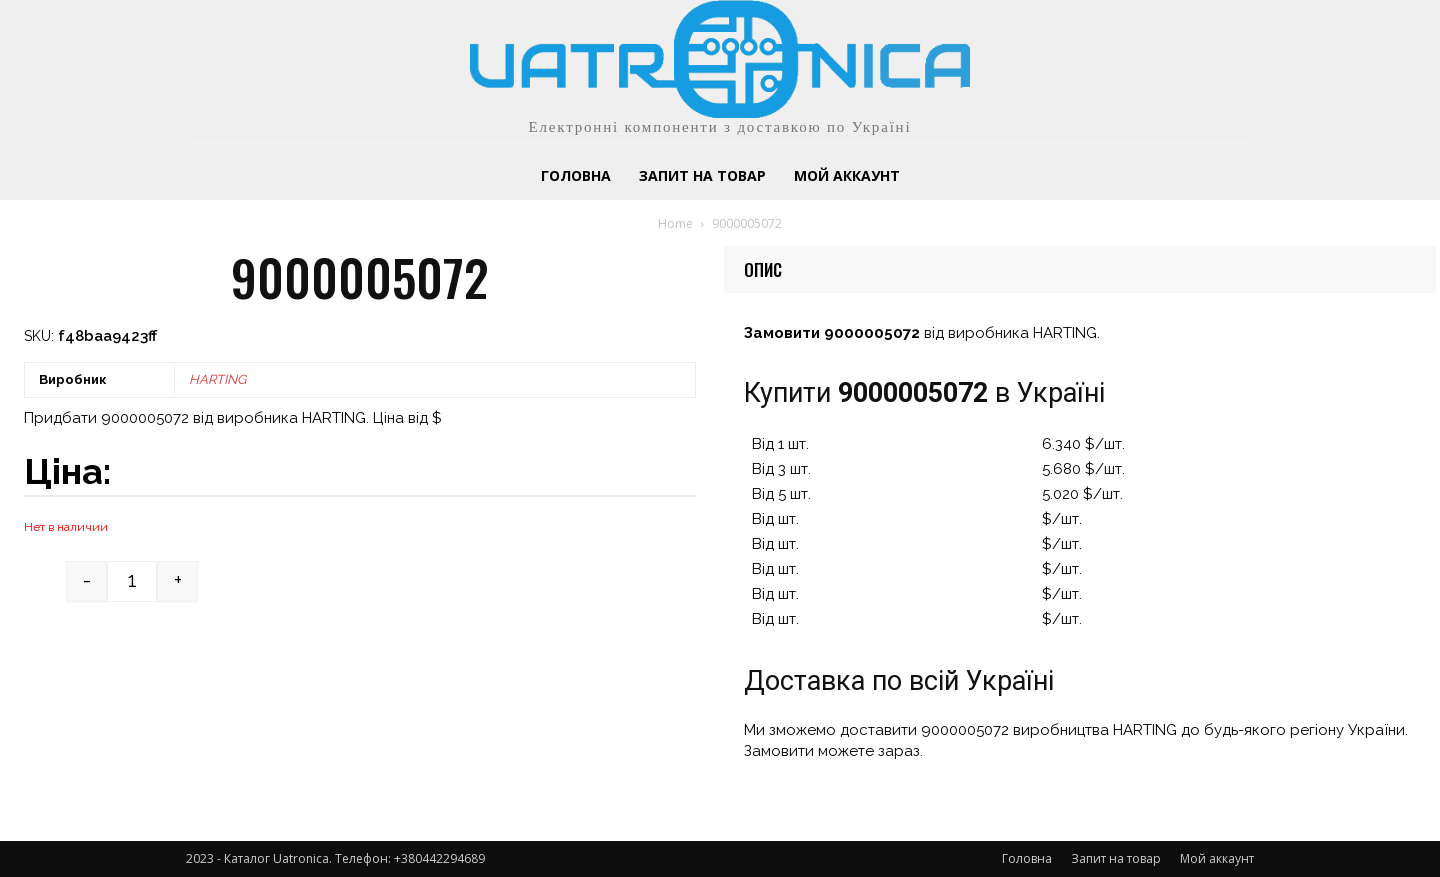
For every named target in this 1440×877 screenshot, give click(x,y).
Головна (1027, 858)
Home (675, 223)
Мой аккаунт (1217, 858)
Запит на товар (1116, 858)
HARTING (217, 379)
